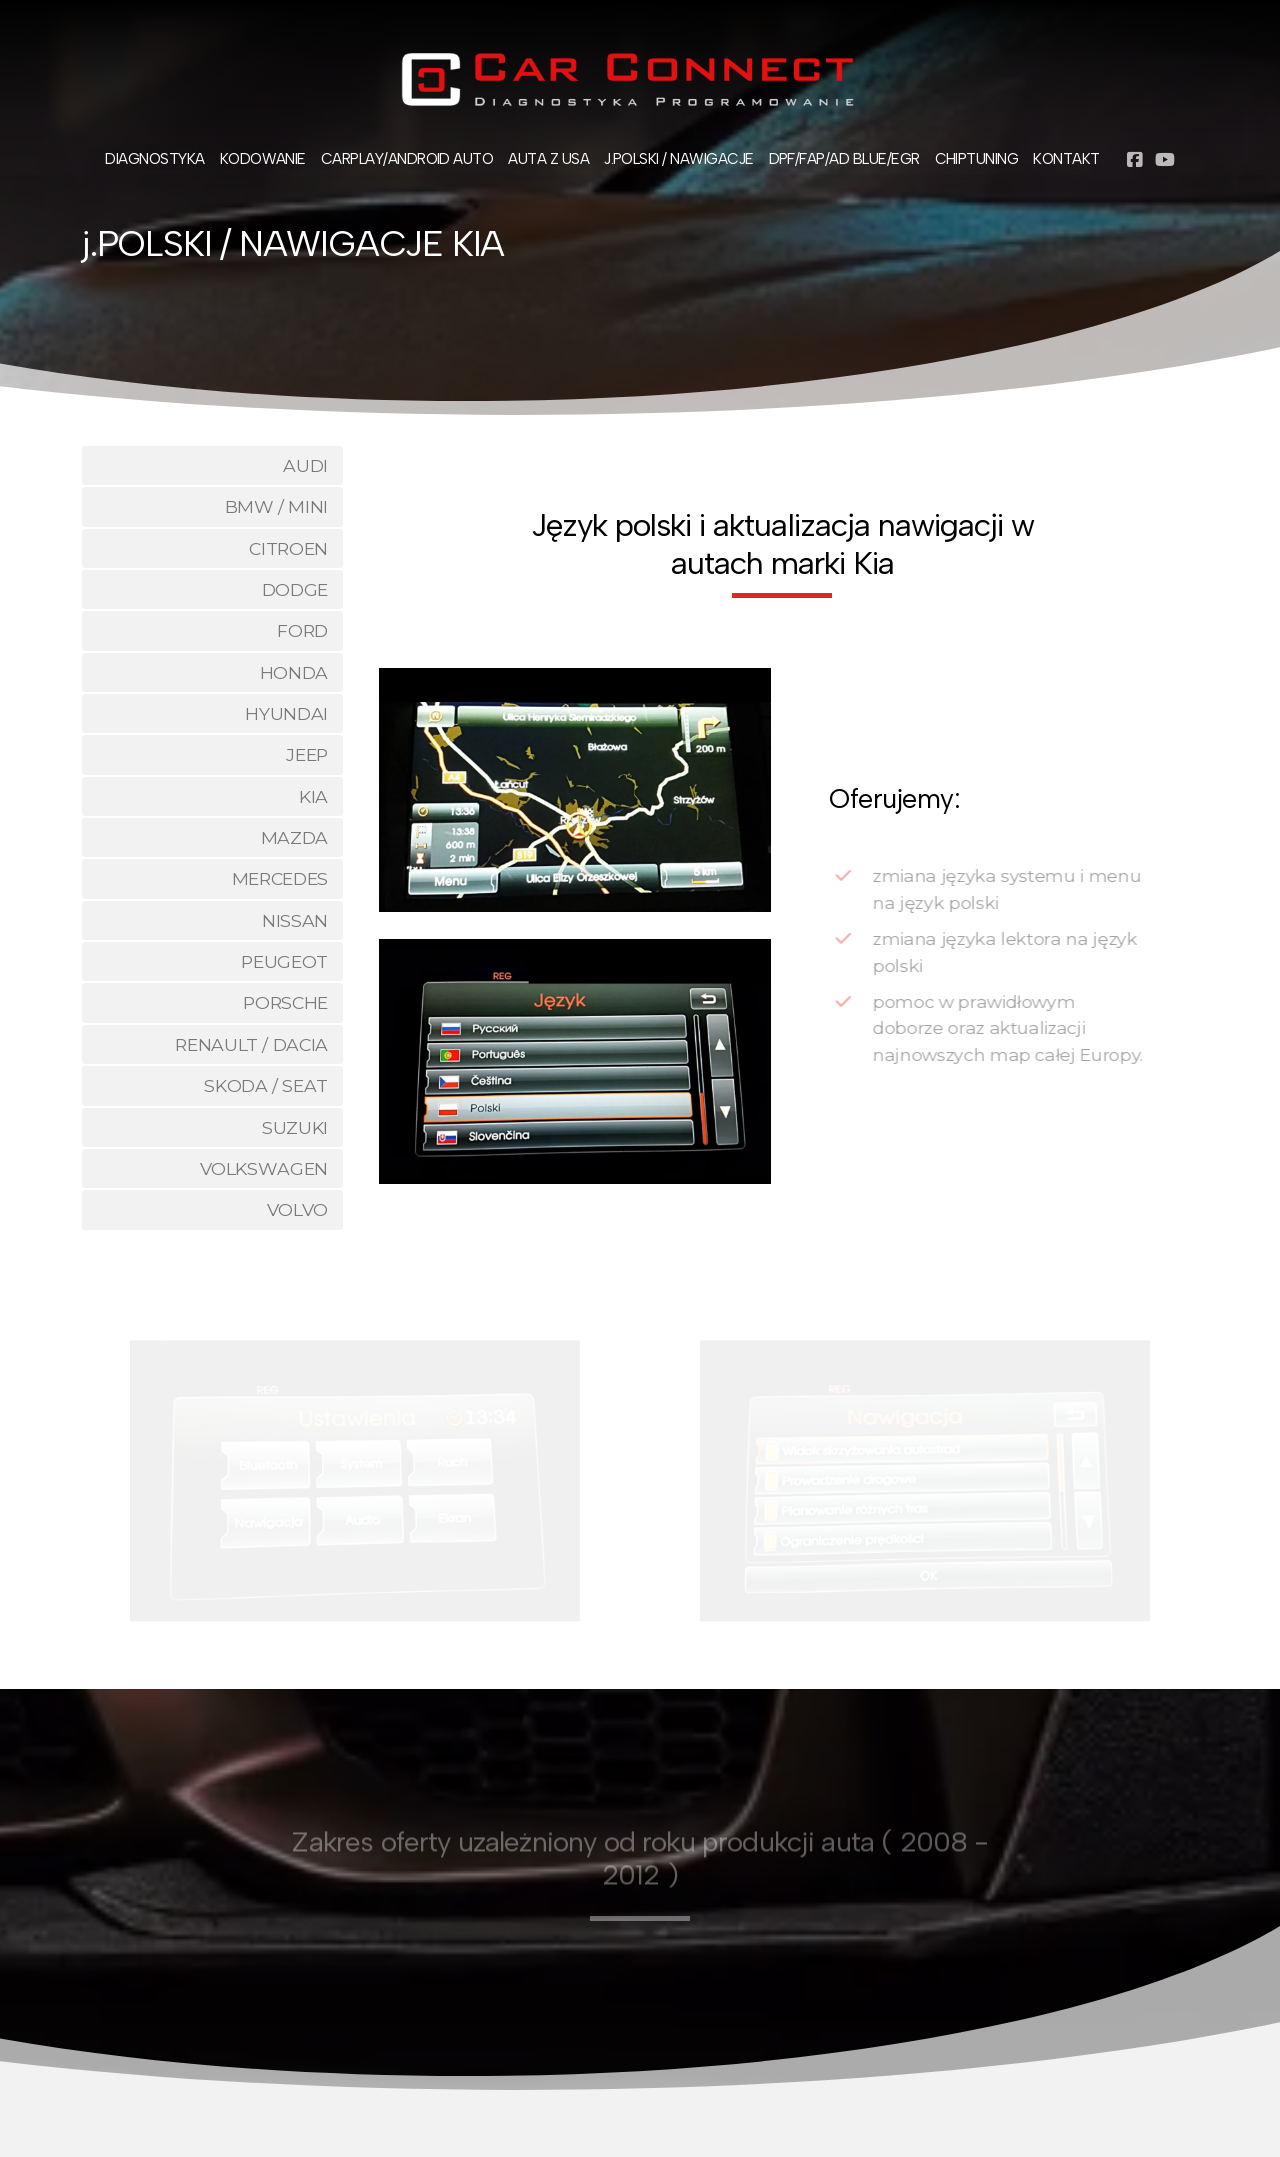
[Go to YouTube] (1165, 160)
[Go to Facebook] (1135, 160)
